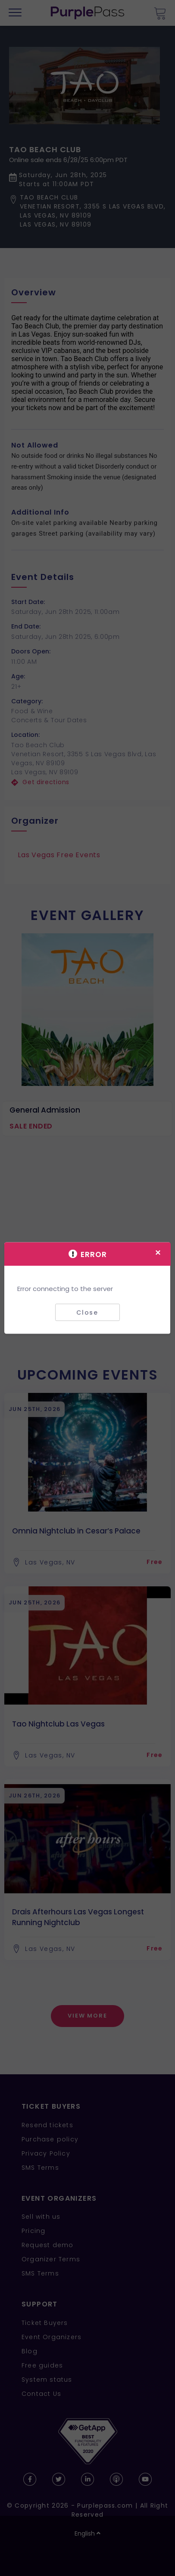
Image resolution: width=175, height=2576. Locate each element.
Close (87, 1312)
